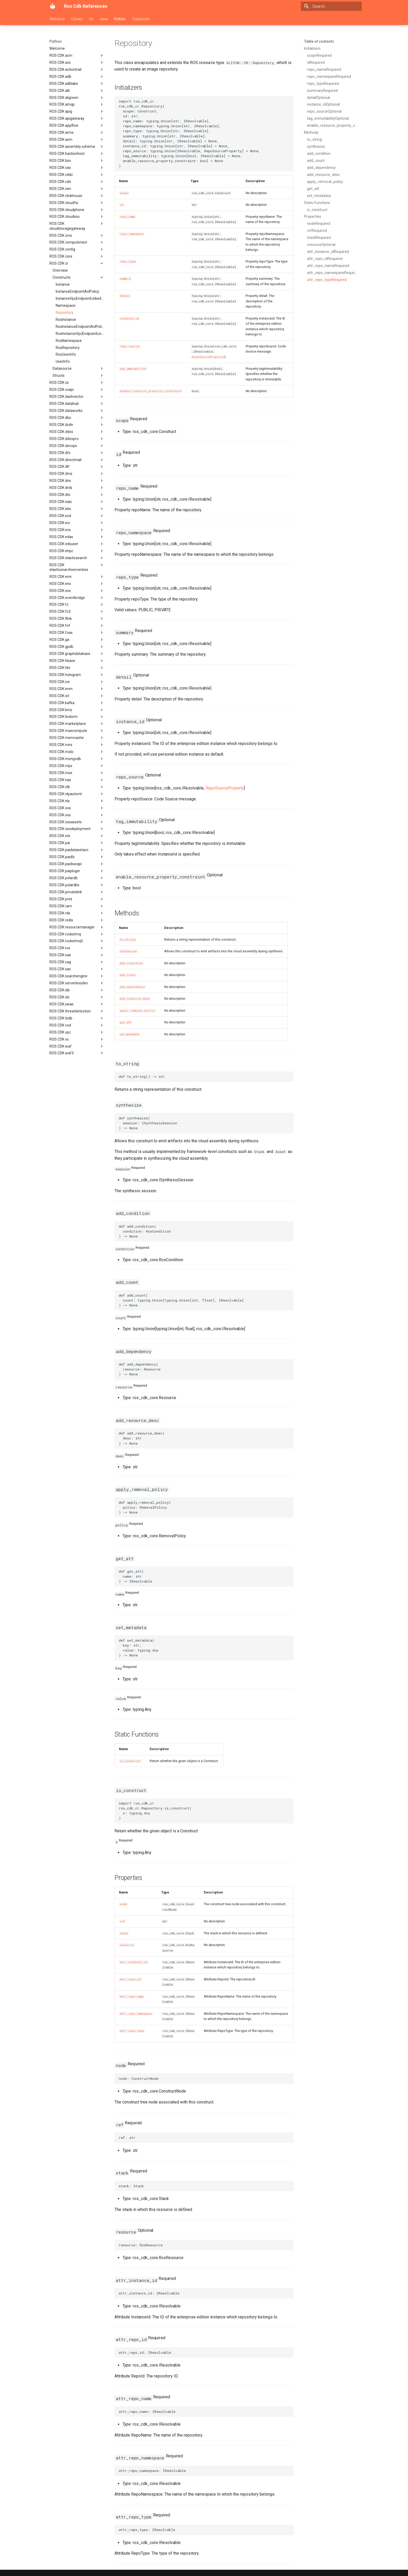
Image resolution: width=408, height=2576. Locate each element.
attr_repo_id (130, 1979)
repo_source (129, 346)
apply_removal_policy (137, 1010)
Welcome (57, 19)
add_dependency (132, 987)
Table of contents (319, 41)
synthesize (128, 951)
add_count (128, 975)
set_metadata (129, 1034)
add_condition (131, 963)
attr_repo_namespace (136, 2014)
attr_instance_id (133, 1962)
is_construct (130, 1761)
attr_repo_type (132, 2031)
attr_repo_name (132, 1996)
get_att (125, 1022)
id (121, 205)
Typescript (140, 19)
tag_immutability (133, 369)
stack (124, 1933)
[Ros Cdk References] (52, 6)
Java (104, 19)
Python (120, 19)
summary (125, 278)
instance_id (129, 318)
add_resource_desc (135, 998)
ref (122, 1921)
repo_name (127, 217)
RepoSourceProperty (208, 357)
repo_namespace (132, 234)
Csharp (77, 19)
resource (127, 1945)
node (123, 1904)
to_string (127, 939)
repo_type (128, 261)
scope (124, 193)
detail (125, 296)
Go (91, 19)
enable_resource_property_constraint (151, 391)
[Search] (331, 6)
